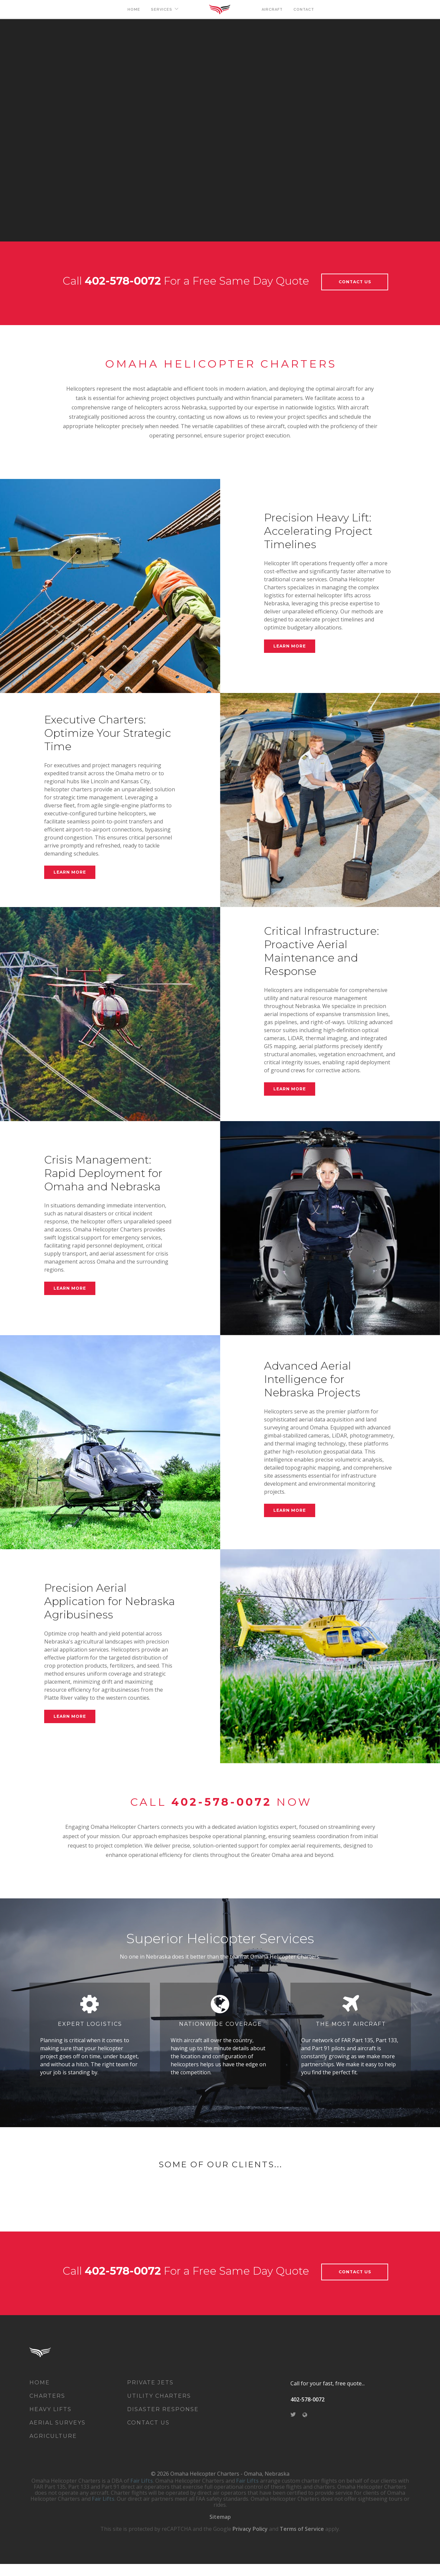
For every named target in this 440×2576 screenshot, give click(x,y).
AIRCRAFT (272, 9)
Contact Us (355, 281)
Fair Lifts (141, 2492)
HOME (133, 9)
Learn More (289, 646)
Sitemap (220, 2529)
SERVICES (161, 9)
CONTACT (303, 9)
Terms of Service (302, 2541)
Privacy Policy (250, 2541)
